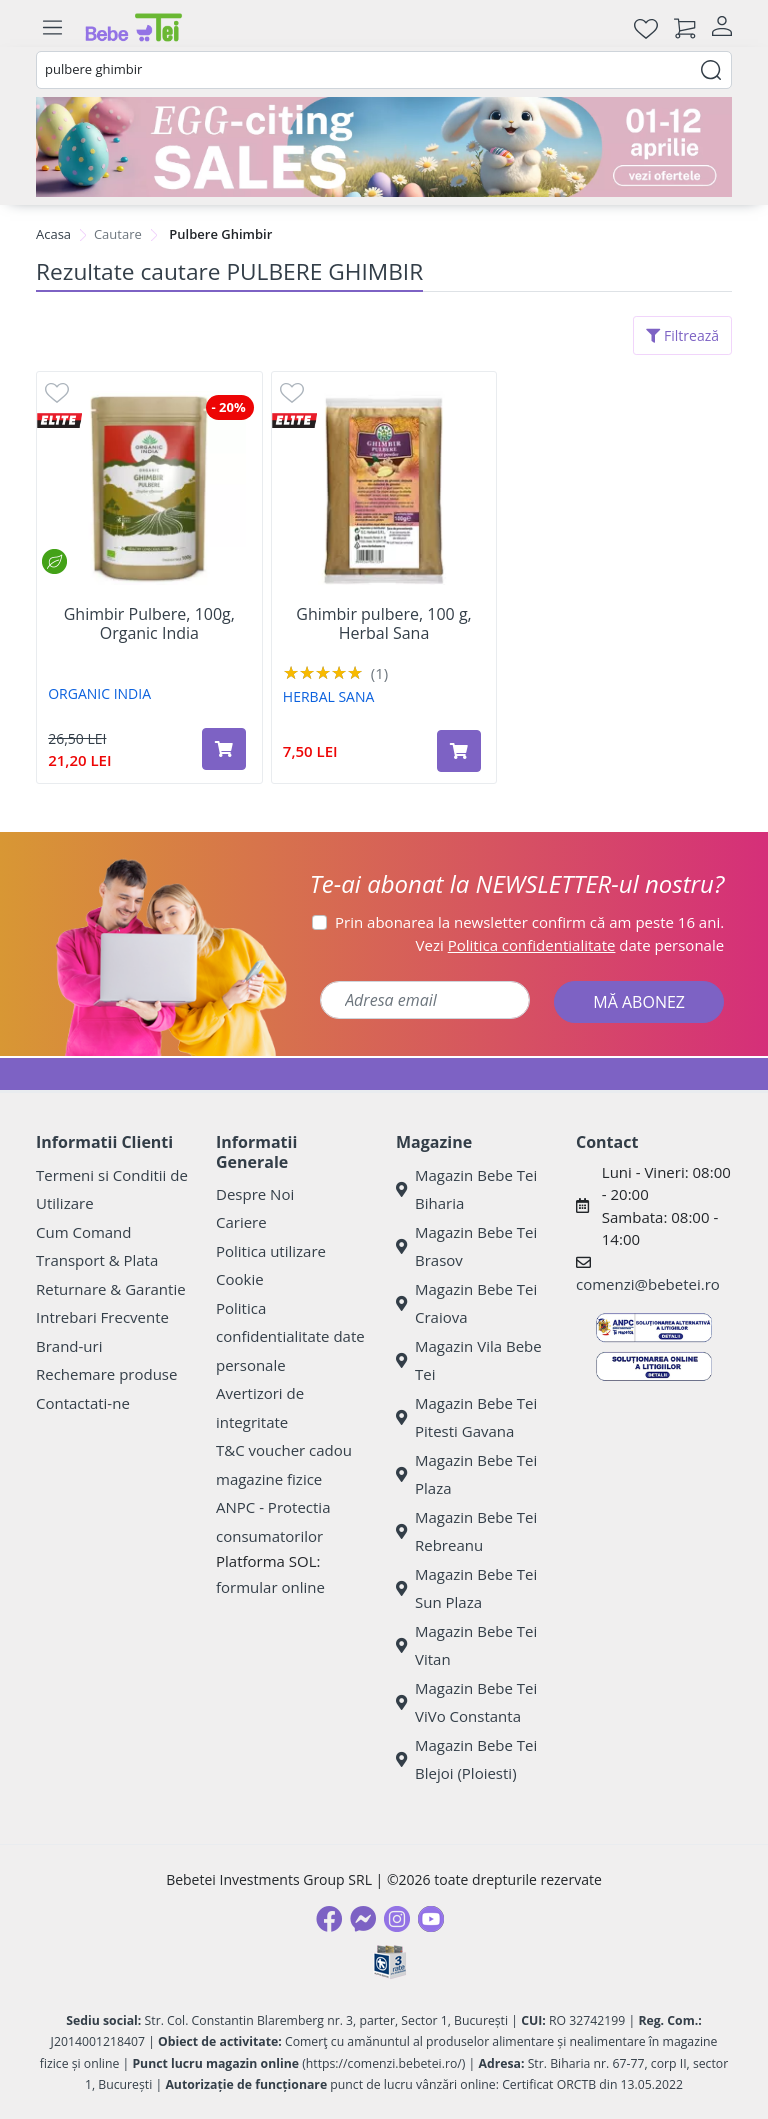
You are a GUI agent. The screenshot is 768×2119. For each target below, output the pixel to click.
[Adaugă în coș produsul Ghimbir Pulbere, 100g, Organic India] (224, 749)
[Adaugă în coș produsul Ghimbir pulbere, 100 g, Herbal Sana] (459, 751)
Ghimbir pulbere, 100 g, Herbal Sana (383, 624)
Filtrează (682, 335)
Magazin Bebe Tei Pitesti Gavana (466, 1417)
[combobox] (384, 70)
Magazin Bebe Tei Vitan (466, 1645)
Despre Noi (255, 1194)
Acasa (53, 234)
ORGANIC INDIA (99, 693)
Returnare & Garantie (111, 1289)
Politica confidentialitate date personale (290, 1336)
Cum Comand (84, 1232)
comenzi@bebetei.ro (648, 1284)
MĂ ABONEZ (639, 1002)
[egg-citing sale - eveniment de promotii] (384, 147)
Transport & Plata (97, 1260)
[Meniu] (52, 28)
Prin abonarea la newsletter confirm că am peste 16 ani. (529, 922)
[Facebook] (329, 1919)
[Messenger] (363, 1919)
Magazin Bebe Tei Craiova (466, 1303)
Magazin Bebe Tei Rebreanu (466, 1531)
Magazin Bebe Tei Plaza (466, 1474)
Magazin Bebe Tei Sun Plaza (466, 1588)
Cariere (241, 1222)
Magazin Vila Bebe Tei (469, 1360)
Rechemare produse (106, 1374)
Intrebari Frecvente (102, 1317)
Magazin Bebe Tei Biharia (466, 1189)
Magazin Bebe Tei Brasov (466, 1246)
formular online (270, 1587)
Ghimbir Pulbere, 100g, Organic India (149, 624)
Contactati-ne (83, 1403)
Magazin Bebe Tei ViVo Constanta (466, 1702)
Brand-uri (69, 1346)
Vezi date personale (570, 945)
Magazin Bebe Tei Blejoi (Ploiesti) (466, 1759)
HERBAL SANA (329, 696)
